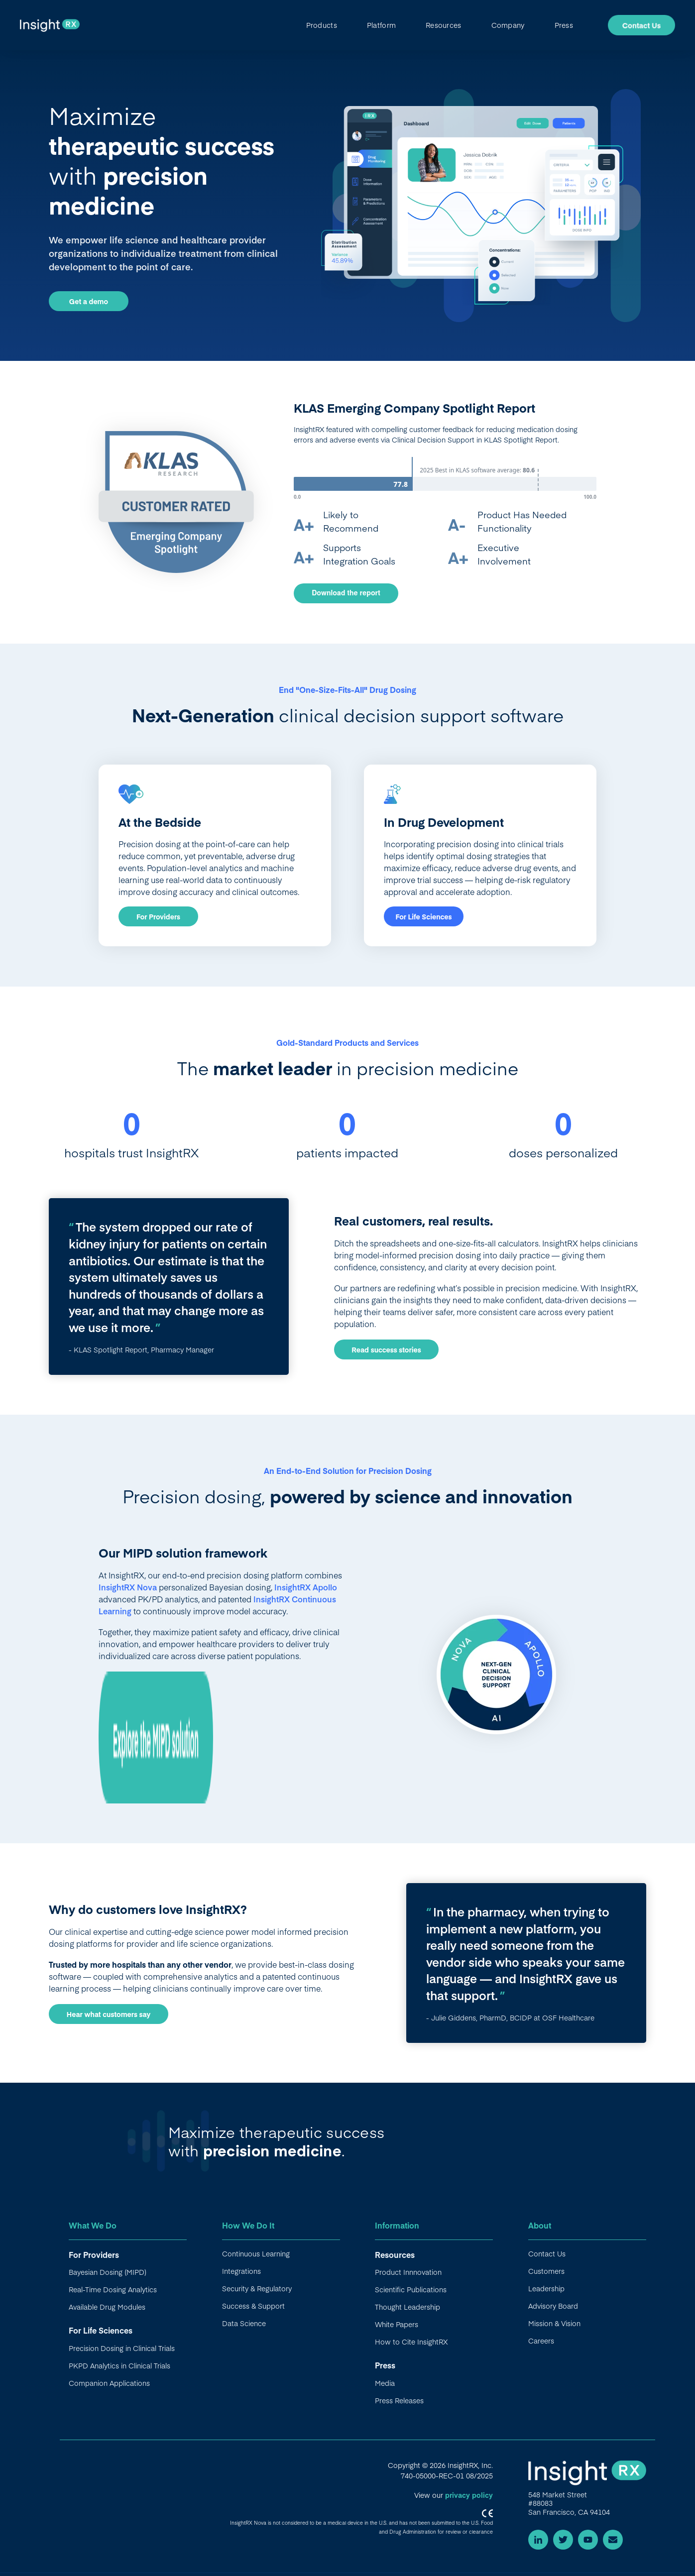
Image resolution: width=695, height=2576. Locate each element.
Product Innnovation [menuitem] (408, 2272)
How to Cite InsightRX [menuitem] (411, 2342)
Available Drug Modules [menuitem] (107, 2307)
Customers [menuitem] (546, 2271)
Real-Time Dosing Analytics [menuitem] (113, 2289)
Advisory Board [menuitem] (553, 2306)
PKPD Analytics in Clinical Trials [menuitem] (119, 2365)
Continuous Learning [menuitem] (256, 2253)
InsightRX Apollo (305, 1586)
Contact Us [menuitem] (547, 2253)
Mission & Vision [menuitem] (554, 2323)
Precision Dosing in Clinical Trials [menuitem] (122, 2348)
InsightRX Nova (128, 1586)
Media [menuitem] (385, 2383)
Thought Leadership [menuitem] (407, 2307)
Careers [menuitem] (541, 2341)
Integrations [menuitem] (241, 2271)
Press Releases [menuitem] (399, 2400)
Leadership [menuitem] (546, 2288)
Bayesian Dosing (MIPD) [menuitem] (107, 2272)
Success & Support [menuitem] (253, 2306)
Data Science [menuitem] (244, 2323)
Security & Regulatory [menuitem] (257, 2288)
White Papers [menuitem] (396, 2324)
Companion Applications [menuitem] (109, 2383)
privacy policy (469, 2495)
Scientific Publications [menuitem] (411, 2289)
